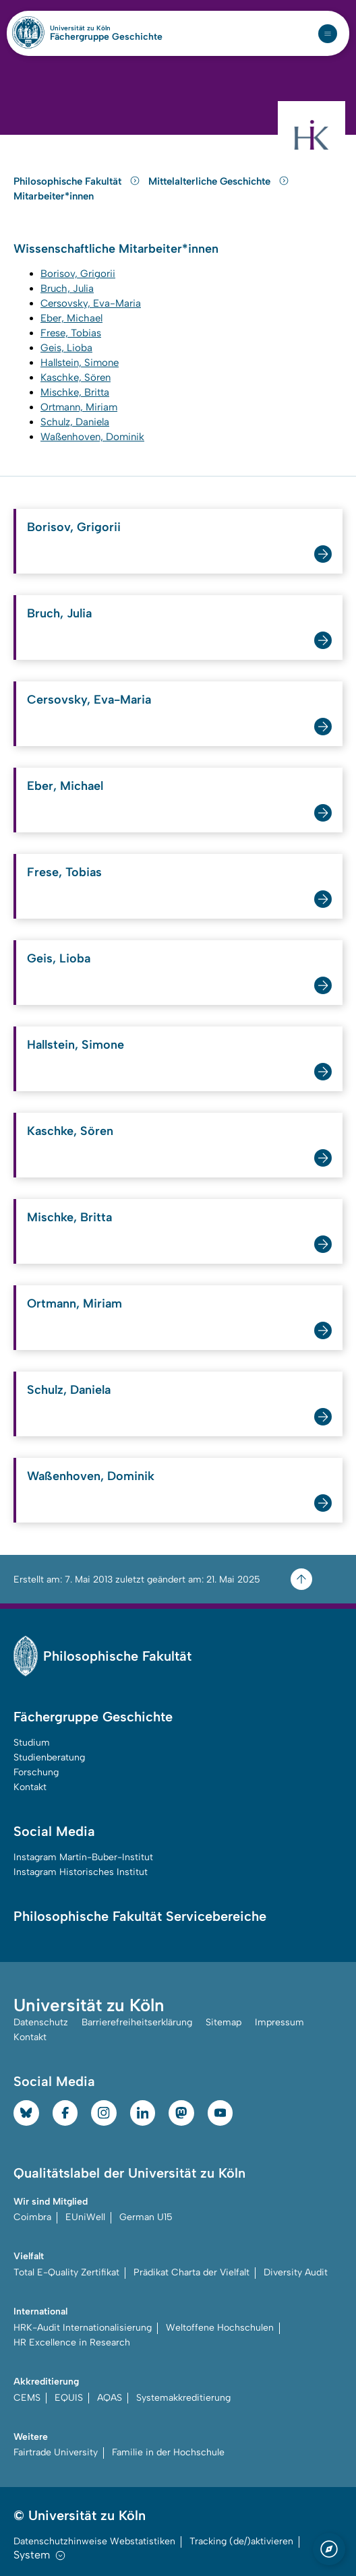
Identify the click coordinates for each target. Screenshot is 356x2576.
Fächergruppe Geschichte (106, 37)
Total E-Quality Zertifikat (66, 2272)
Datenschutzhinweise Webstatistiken (94, 2541)
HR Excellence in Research (71, 2342)
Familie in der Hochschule (168, 2452)
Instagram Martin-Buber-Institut (83, 1857)
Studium (31, 1742)
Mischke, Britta (69, 1217)
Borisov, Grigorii (74, 527)
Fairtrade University (55, 2452)
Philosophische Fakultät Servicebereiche (139, 1916)
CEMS (26, 2397)
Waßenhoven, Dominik (90, 1476)
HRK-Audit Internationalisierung (82, 2327)
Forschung (36, 1772)
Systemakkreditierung (183, 2397)
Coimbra (32, 2217)
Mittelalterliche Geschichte (218, 181)
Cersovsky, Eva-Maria (89, 699)
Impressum (279, 2022)
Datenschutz (40, 2022)
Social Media (54, 1831)
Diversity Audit (296, 2272)
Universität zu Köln (103, 28)
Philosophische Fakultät (78, 181)
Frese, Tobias (64, 872)
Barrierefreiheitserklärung (137, 2022)
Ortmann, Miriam (74, 1303)
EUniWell (85, 2217)
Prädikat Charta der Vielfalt (191, 2272)
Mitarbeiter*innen (53, 196)
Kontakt (30, 1787)
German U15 (146, 2217)
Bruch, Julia (59, 613)
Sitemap (223, 2022)
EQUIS (69, 2397)
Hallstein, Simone (75, 1044)
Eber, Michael (65, 785)
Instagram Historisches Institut (80, 1872)
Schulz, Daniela (69, 1389)
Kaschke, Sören (70, 1131)
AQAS (109, 2397)
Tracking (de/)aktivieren (241, 2541)
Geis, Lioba (58, 958)
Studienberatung (49, 1757)
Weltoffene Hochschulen (220, 2327)
